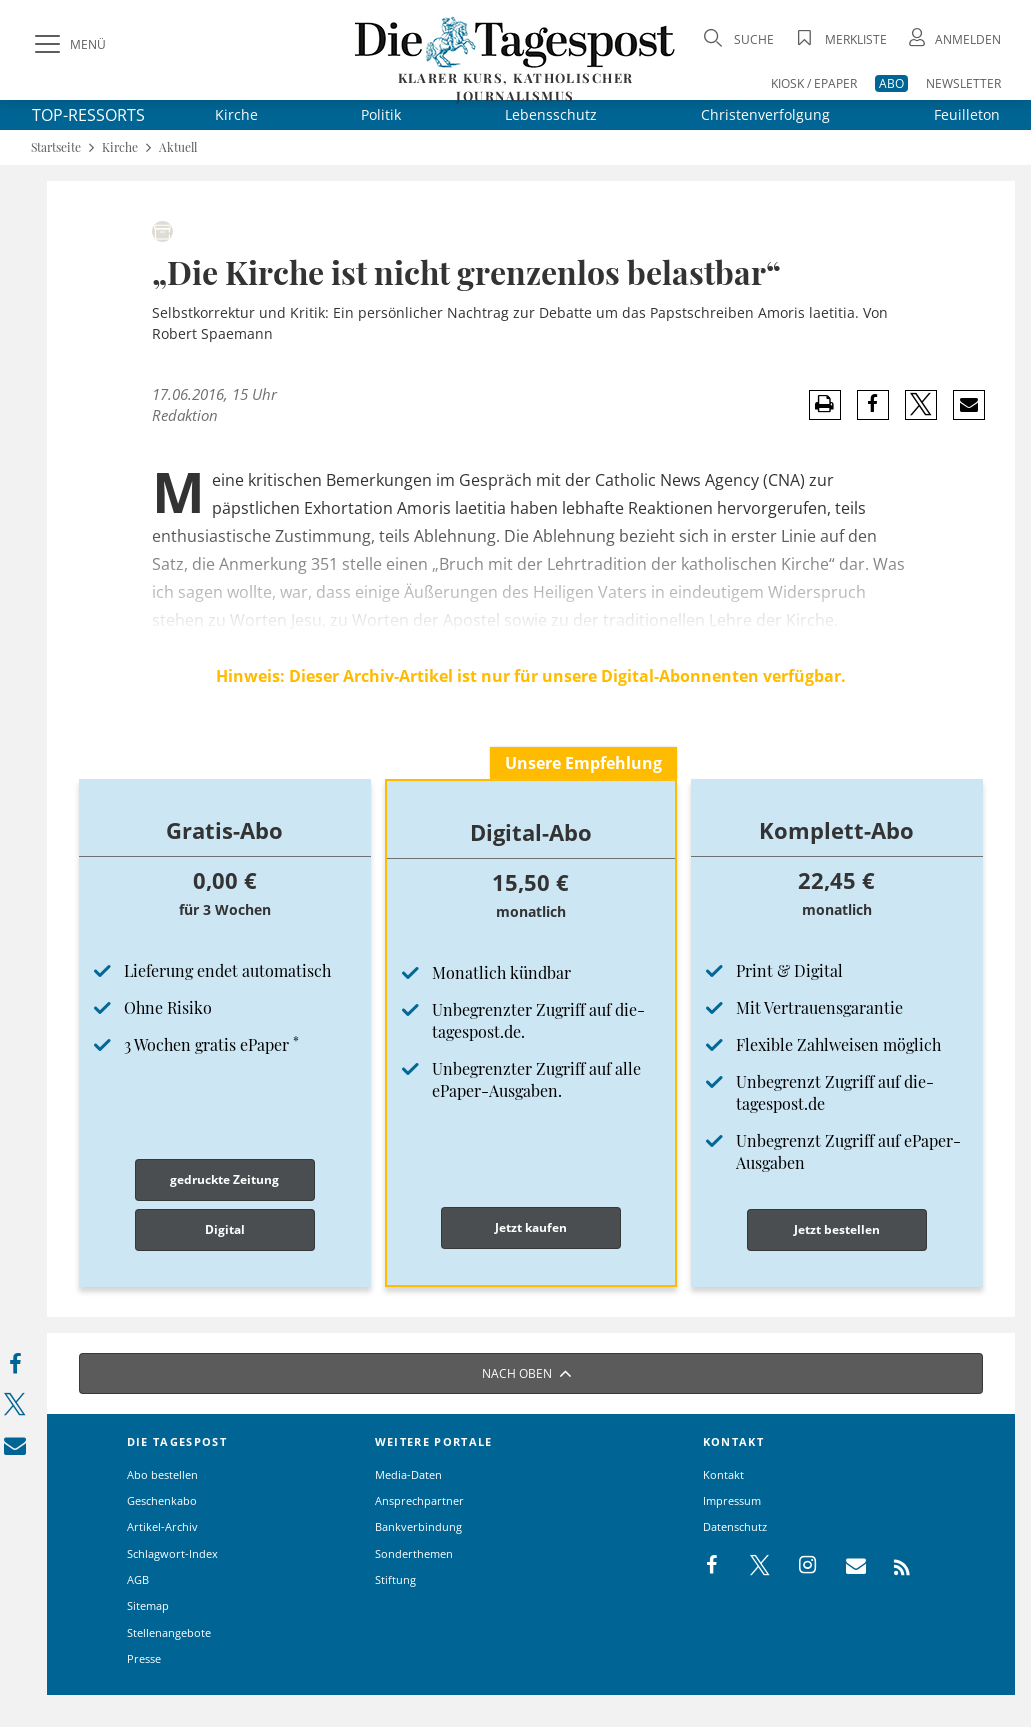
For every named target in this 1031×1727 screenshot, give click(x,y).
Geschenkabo (162, 1500)
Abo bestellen (162, 1474)
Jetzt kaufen (531, 1227)
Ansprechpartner (419, 1500)
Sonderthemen (414, 1553)
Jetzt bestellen (837, 1229)
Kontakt (723, 1474)
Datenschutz (735, 1526)
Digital (225, 1229)
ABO (891, 83)
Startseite (56, 147)
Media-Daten (408, 1474)
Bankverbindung (418, 1526)
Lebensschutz (551, 114)
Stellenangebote (169, 1632)
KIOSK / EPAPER (814, 83)
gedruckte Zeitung (224, 1179)
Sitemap (148, 1605)
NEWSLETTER (963, 83)
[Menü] (68, 45)
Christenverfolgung (765, 114)
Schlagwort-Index (172, 1553)
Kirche (236, 114)
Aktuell (178, 147)
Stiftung (395, 1579)
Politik (381, 114)
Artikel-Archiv (162, 1526)
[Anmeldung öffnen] (953, 39)
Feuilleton (967, 114)
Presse (144, 1658)
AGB (138, 1579)
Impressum (732, 1500)
